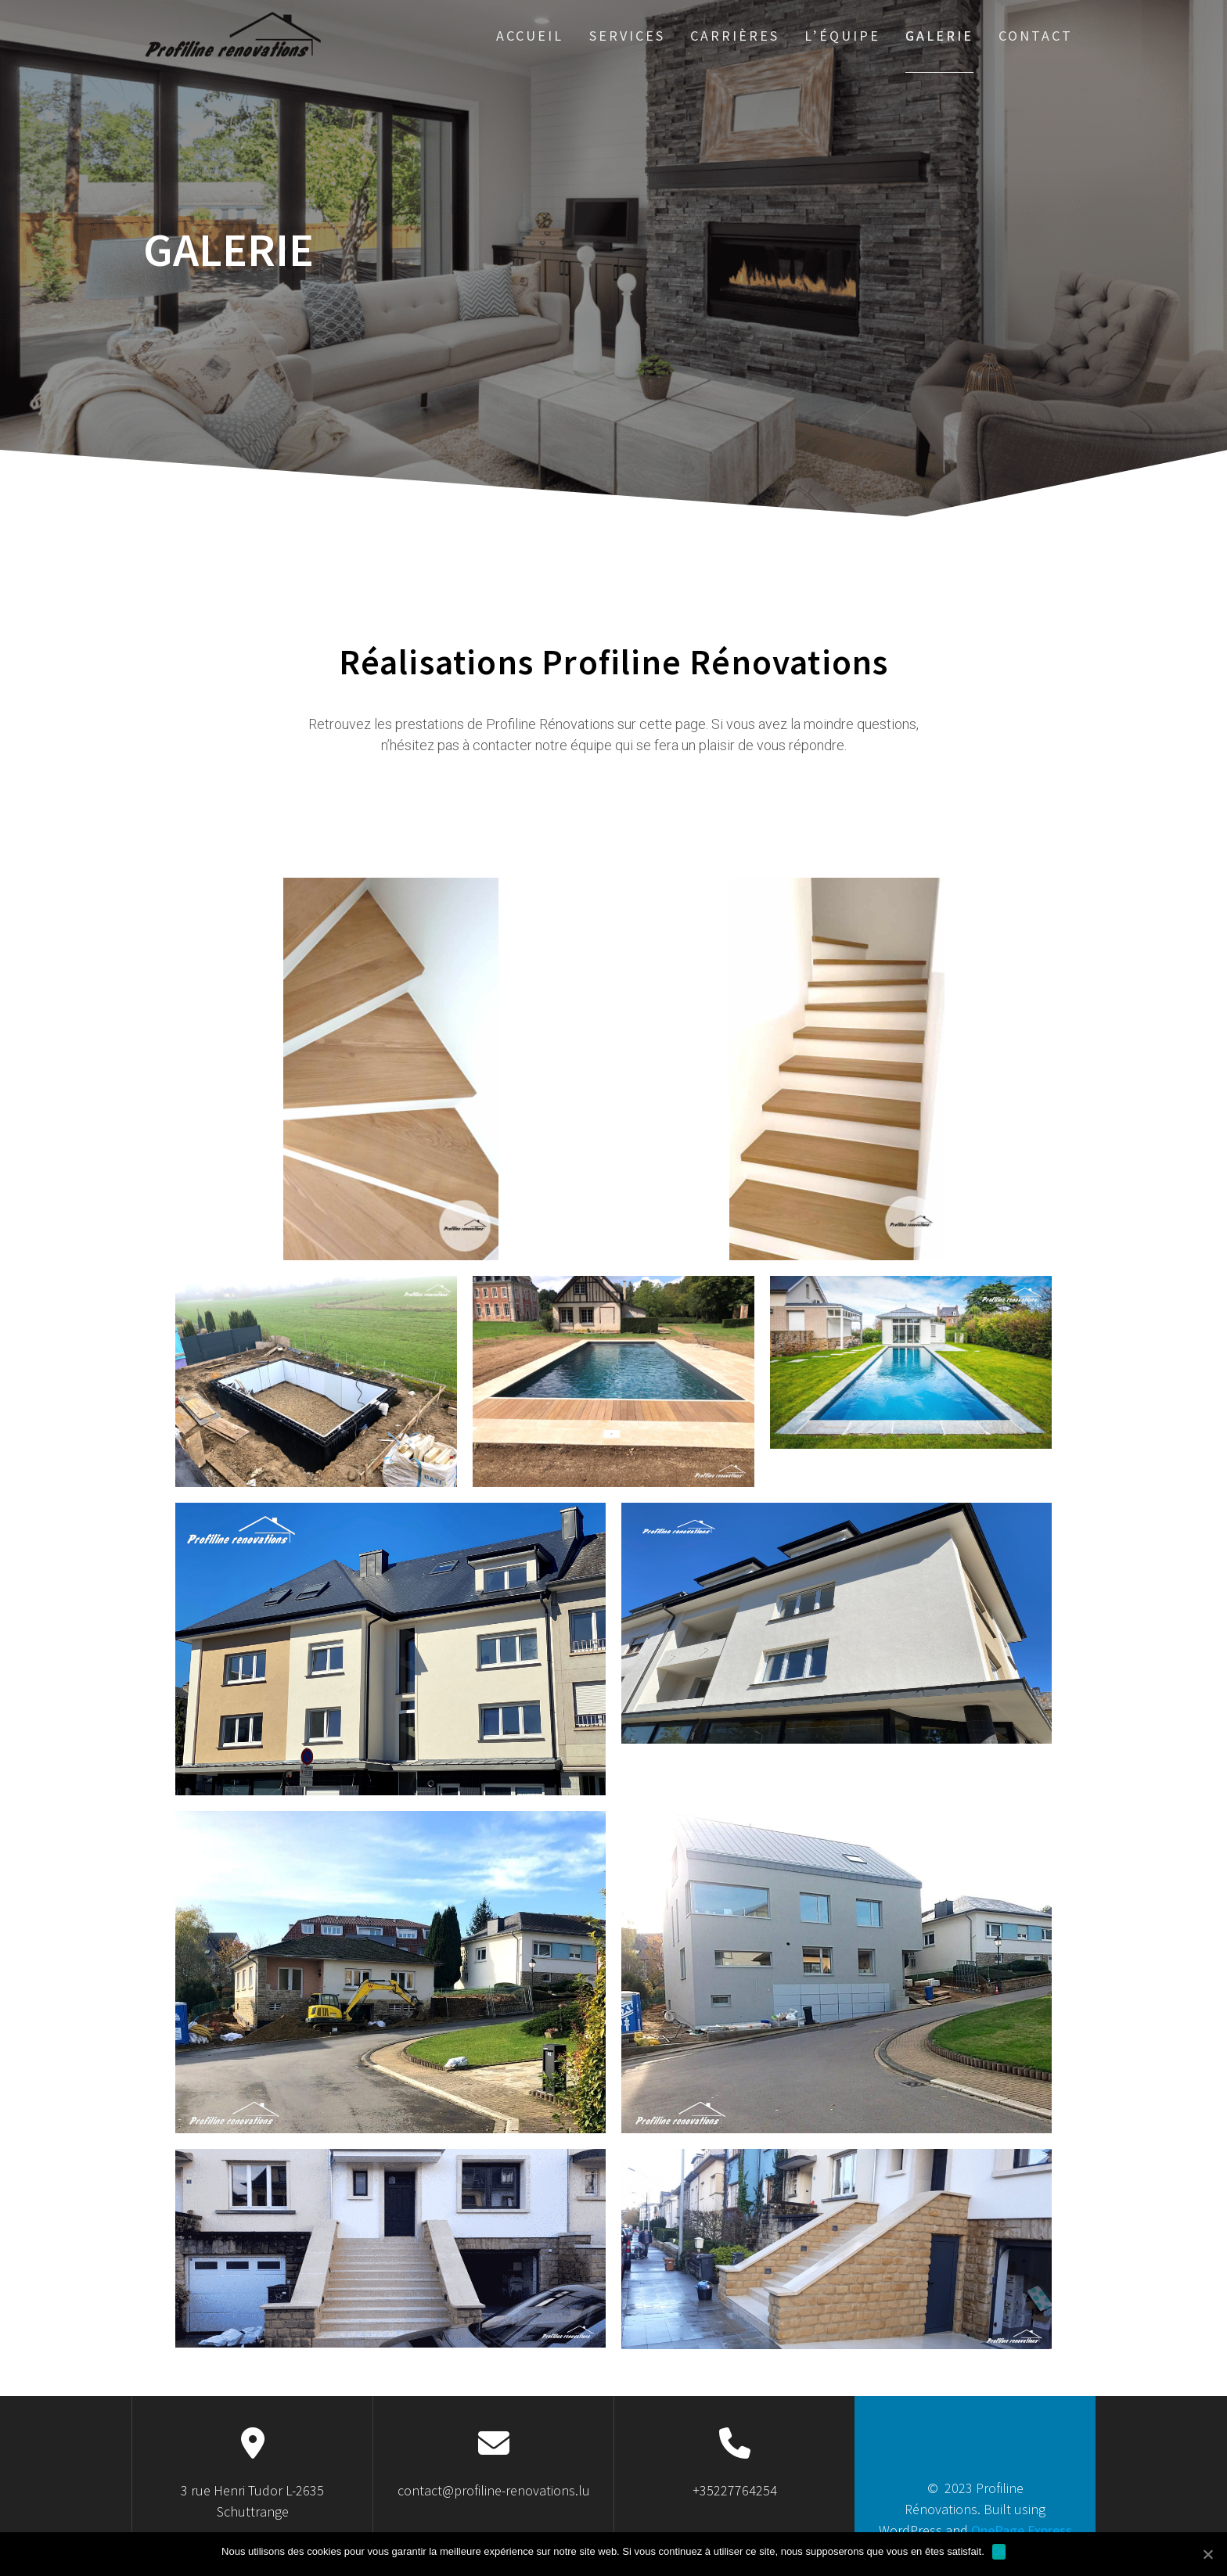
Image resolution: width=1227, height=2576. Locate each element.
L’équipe (842, 36)
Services (627, 36)
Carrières (734, 36)
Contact (1036, 36)
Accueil (529, 36)
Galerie (939, 36)
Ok (999, 2551)
